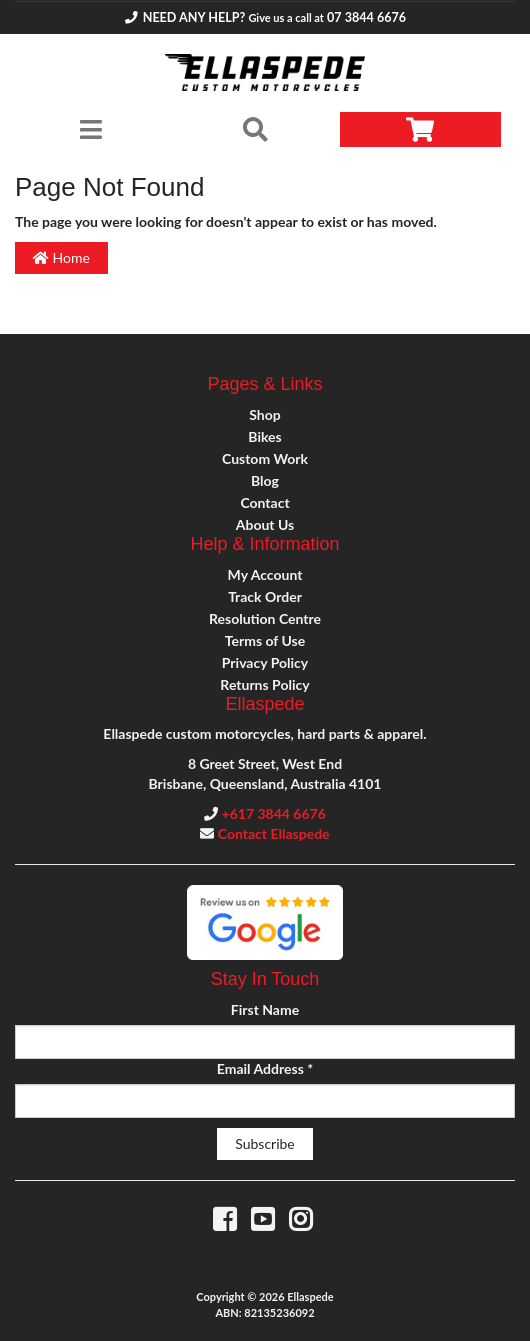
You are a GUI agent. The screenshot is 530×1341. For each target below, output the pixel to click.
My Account (265, 574)
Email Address (265, 1068)
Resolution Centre (265, 618)
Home (61, 257)
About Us (265, 524)
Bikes (264, 436)
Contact (264, 502)
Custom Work (265, 458)
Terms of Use (265, 640)
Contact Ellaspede (274, 833)
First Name (265, 1009)
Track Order (265, 596)
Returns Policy (264, 684)
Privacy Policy (265, 662)
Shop (264, 414)
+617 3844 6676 (274, 813)
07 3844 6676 (366, 17)
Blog (265, 480)
